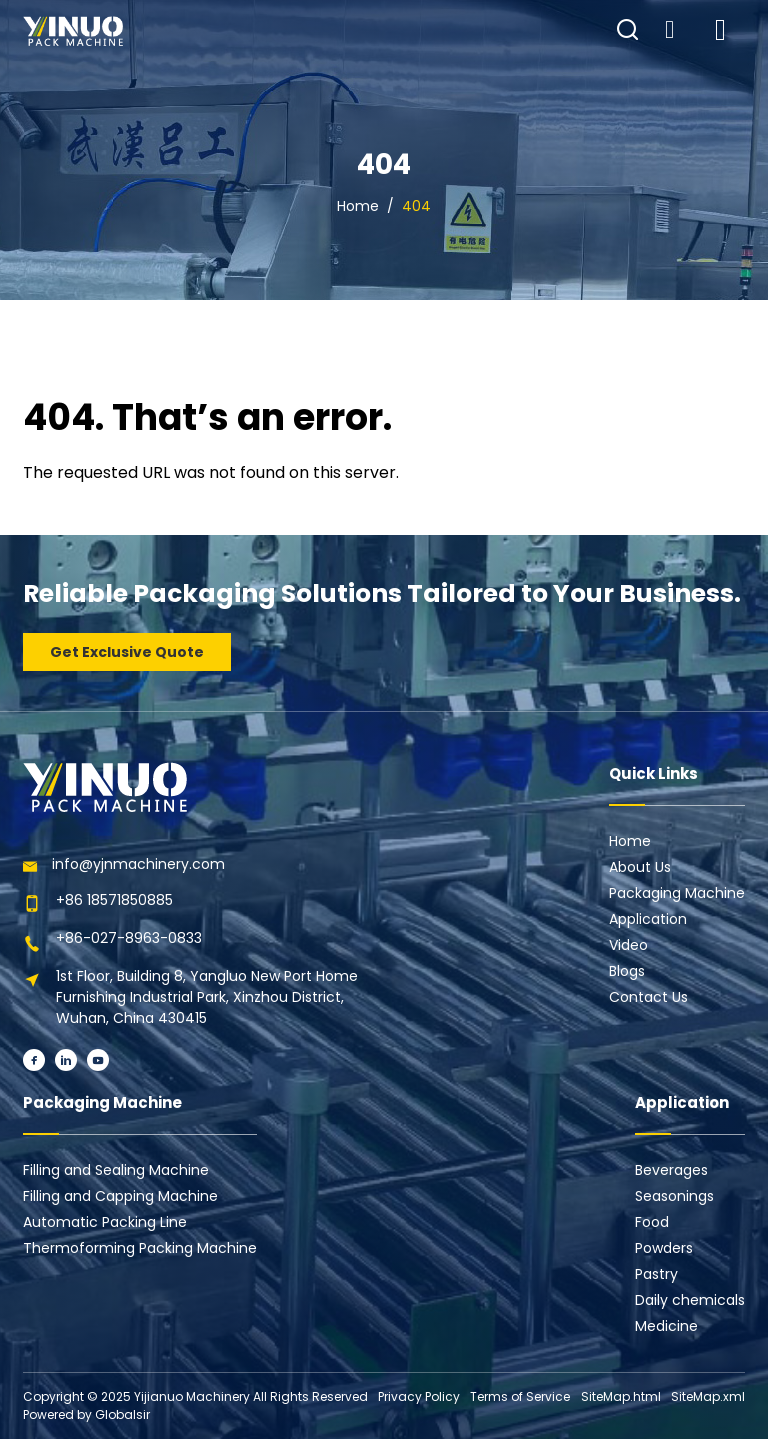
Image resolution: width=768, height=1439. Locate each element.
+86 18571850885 (114, 900)
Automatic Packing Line (105, 1222)
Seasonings (674, 1196)
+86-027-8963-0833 (129, 938)
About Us (640, 867)
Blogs (627, 971)
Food (652, 1222)
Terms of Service (520, 1396)
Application (648, 919)
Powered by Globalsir (86, 1414)
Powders (664, 1248)
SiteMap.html (621, 1396)
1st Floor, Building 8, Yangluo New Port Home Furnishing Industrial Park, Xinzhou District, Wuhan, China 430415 (207, 997)
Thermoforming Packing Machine (140, 1248)
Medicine (666, 1326)
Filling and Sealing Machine (116, 1170)
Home (358, 206)
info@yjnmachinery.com (138, 864)
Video (628, 945)
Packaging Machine (677, 893)
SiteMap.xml (708, 1396)
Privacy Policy (419, 1396)
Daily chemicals (690, 1300)
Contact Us (648, 997)
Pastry (656, 1274)
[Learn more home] (73, 31)
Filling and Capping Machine (120, 1196)
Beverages (671, 1170)
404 (416, 206)
